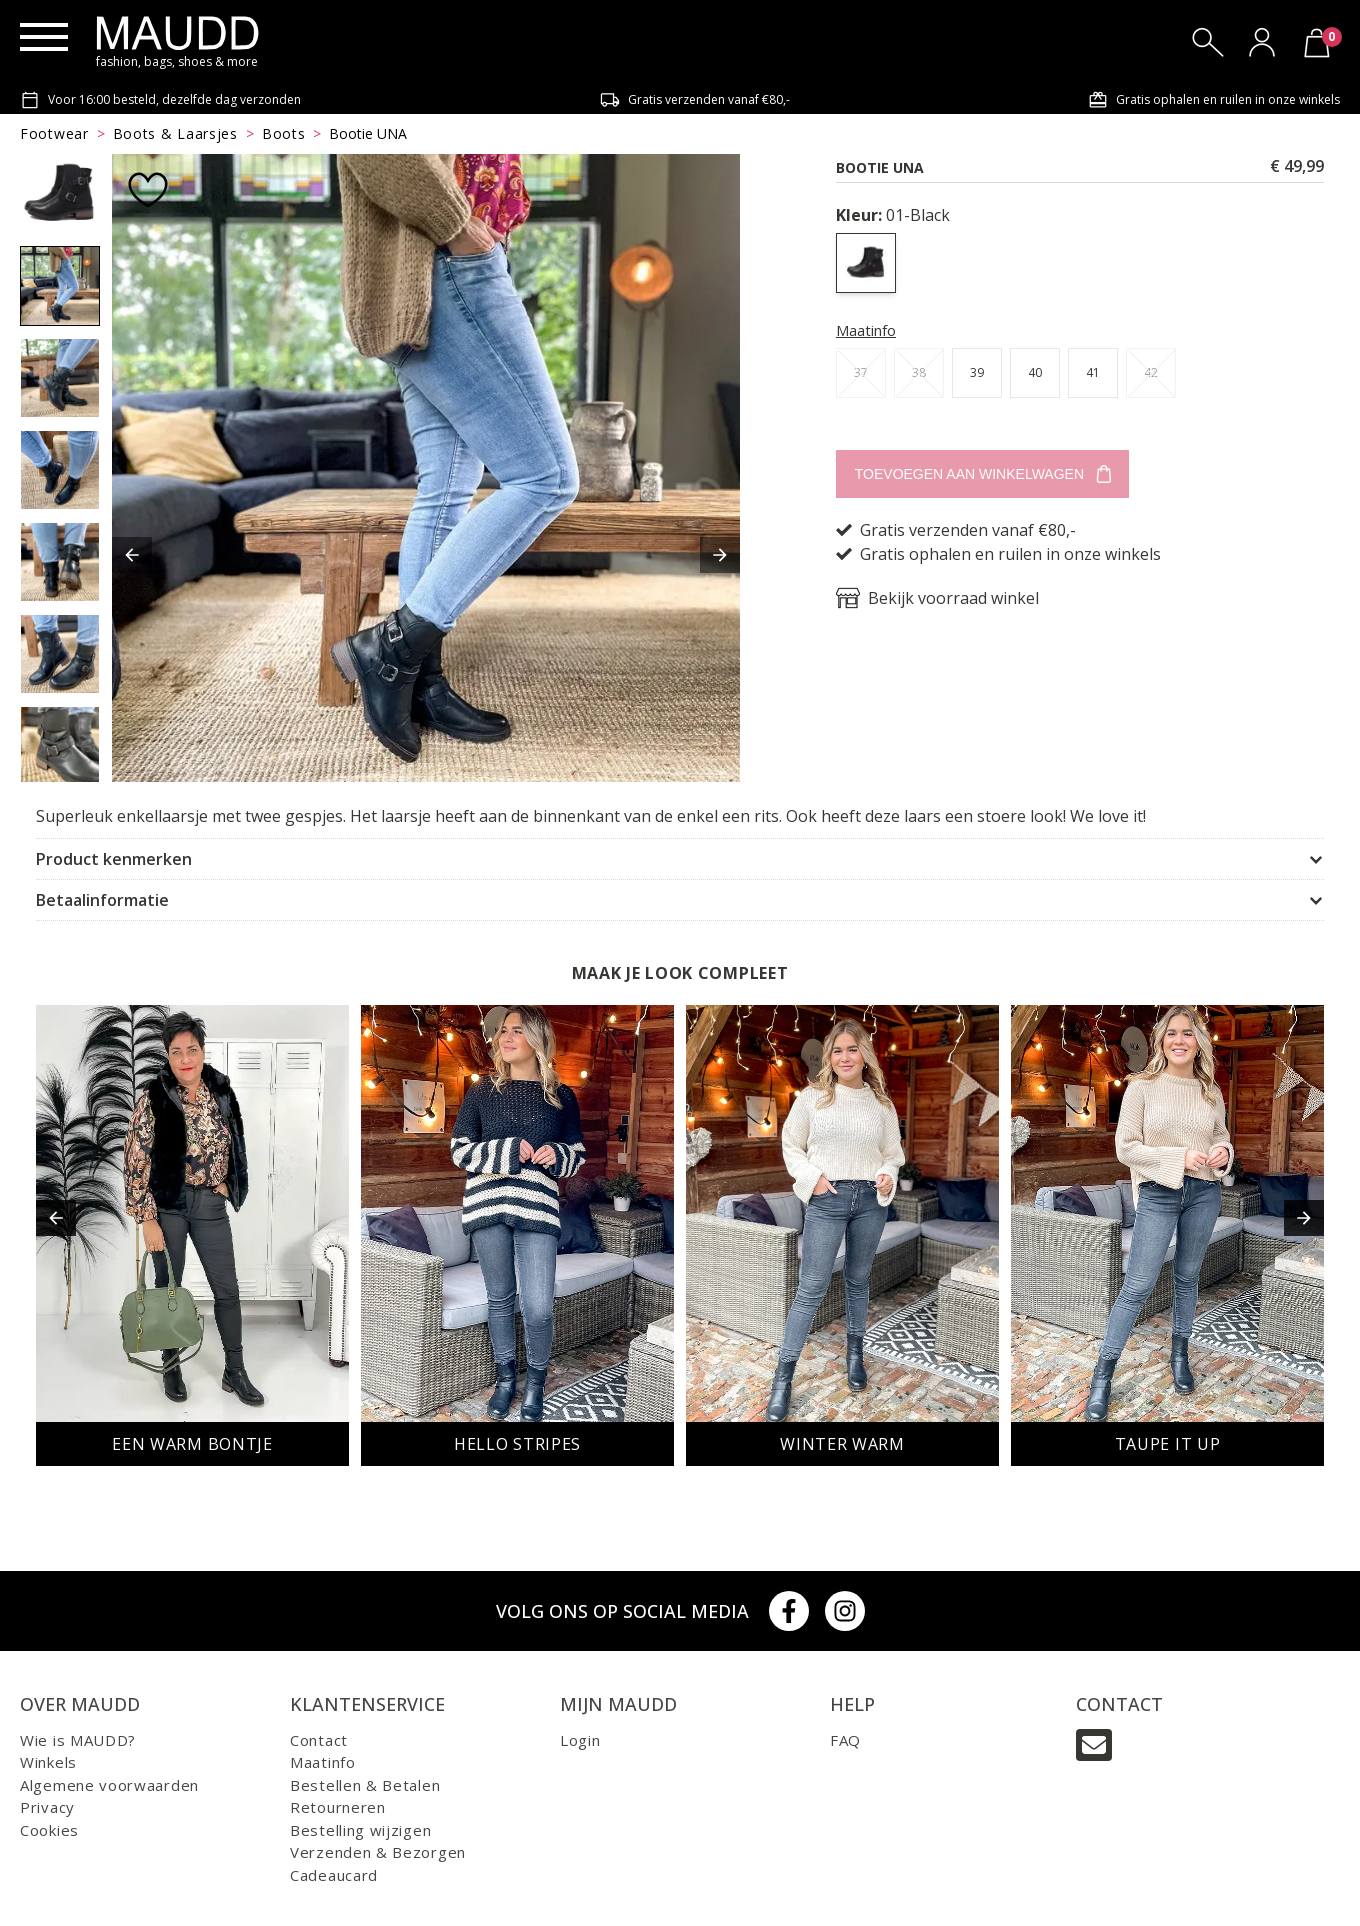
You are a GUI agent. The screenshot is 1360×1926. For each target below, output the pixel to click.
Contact (319, 1740)
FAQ (845, 1740)
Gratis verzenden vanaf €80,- (695, 100)
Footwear (54, 133)
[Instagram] (845, 1611)
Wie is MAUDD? (78, 1740)
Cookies (49, 1830)
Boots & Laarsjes (175, 133)
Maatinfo (866, 330)
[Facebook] (789, 1611)
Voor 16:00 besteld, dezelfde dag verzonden (160, 100)
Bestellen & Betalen (365, 1785)
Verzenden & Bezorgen (378, 1852)
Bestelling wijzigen (360, 1830)
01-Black (893, 215)
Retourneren (338, 1807)
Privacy (47, 1807)
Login (580, 1740)
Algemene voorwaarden (109, 1785)
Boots (284, 133)
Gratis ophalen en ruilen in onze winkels (1214, 100)
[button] (132, 555)
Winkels (48, 1762)
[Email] (1094, 1745)
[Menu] (44, 37)
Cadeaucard (334, 1875)
